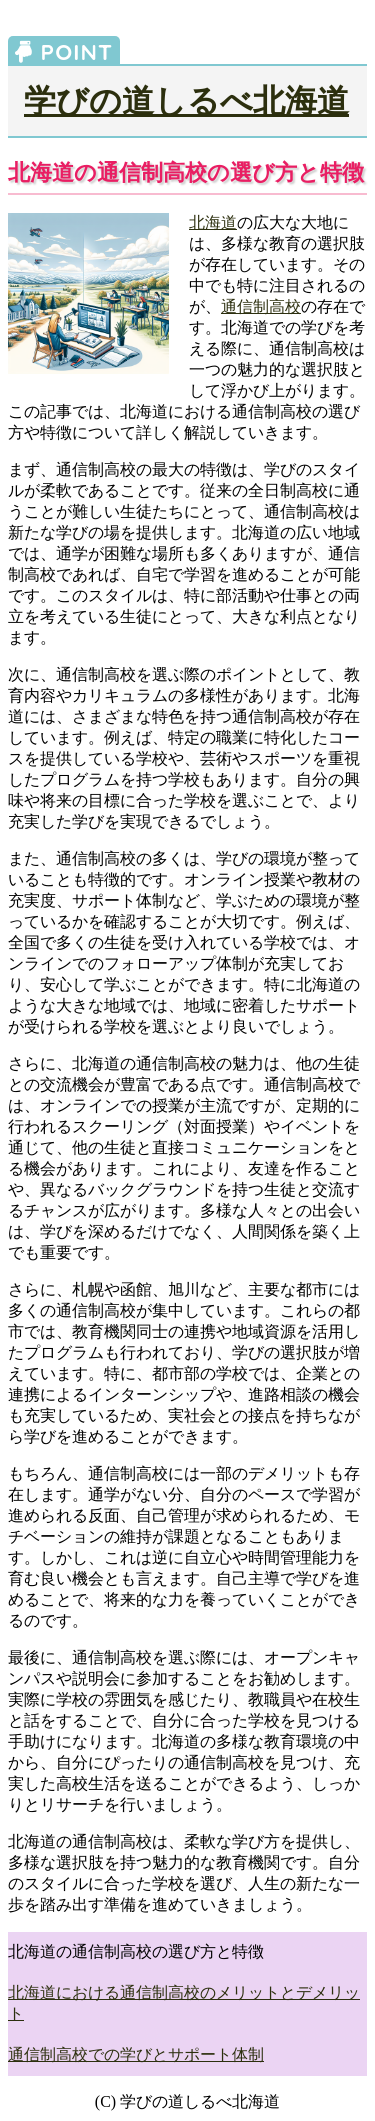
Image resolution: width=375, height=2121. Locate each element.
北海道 (213, 222)
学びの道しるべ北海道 (186, 101)
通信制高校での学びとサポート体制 (136, 2054)
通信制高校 (261, 306)
